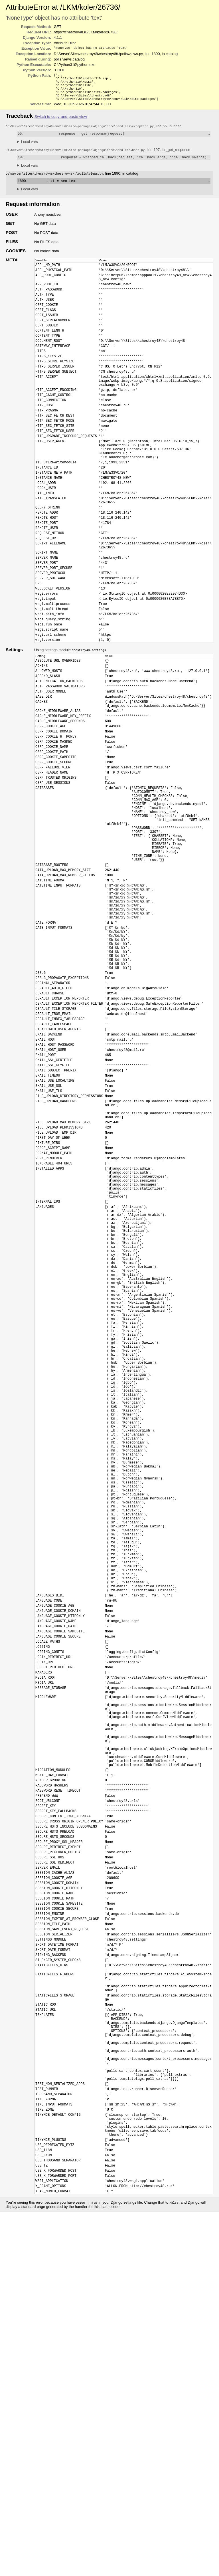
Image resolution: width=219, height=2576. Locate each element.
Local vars (29, 147)
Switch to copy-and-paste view (61, 121)
